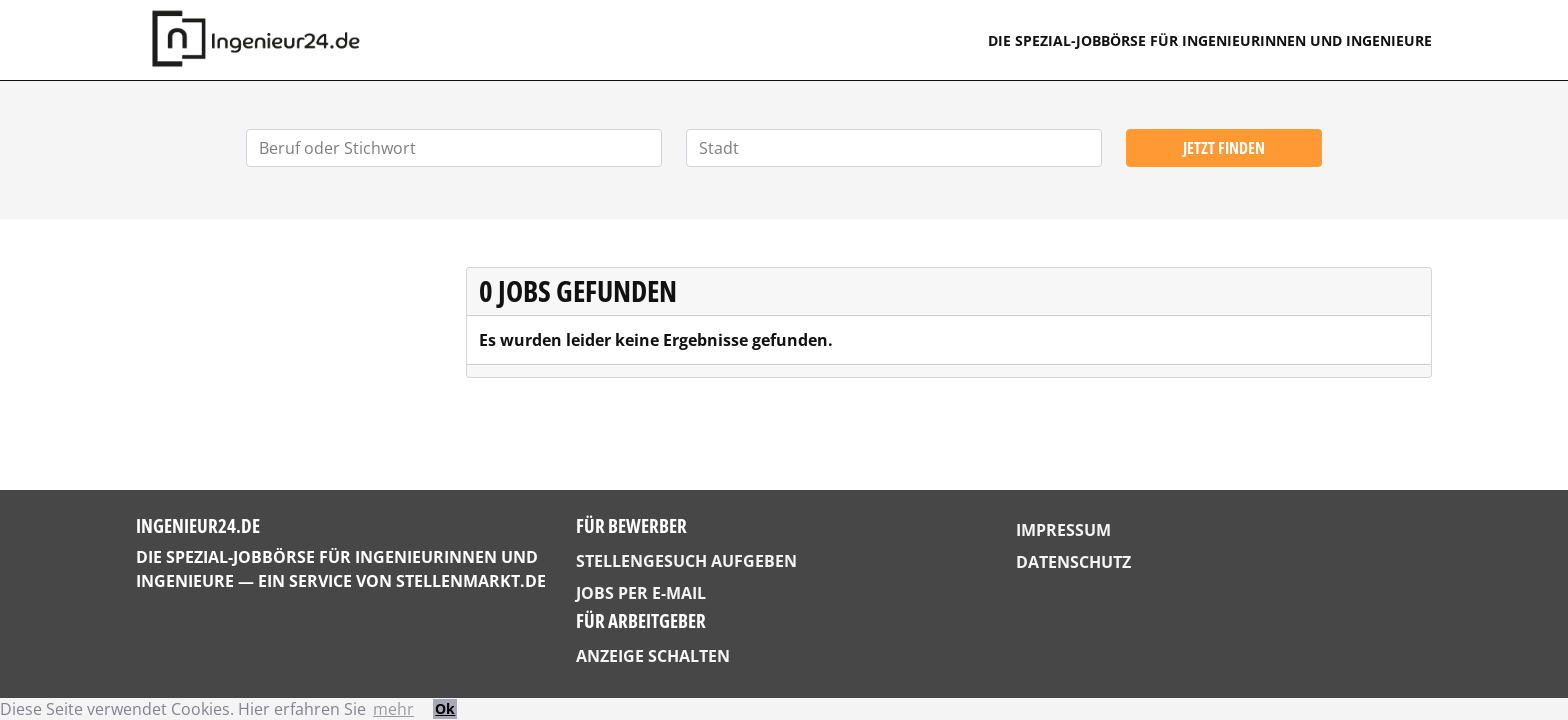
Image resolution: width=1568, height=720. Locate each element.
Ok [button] (445, 708)
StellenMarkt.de (471, 581)
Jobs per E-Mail (641, 593)
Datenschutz (1073, 562)
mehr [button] (393, 709)
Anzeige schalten (653, 656)
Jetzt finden (1224, 148)
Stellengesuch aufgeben (686, 561)
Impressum (1063, 530)
